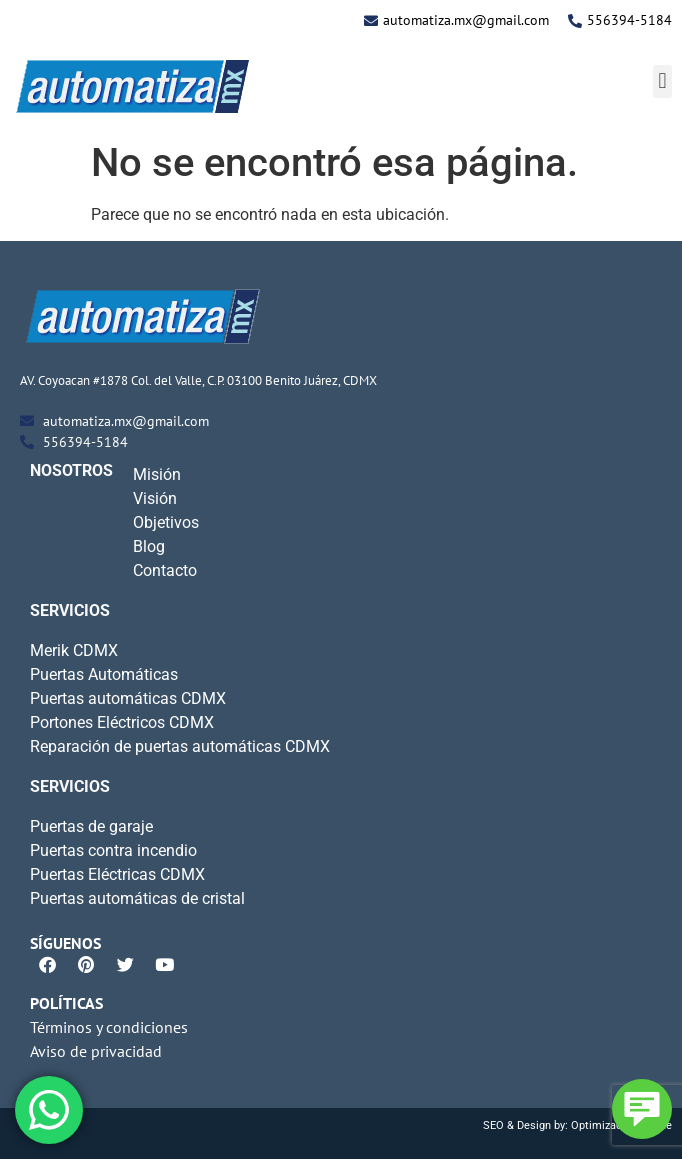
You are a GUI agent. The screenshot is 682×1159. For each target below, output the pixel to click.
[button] (662, 81)
